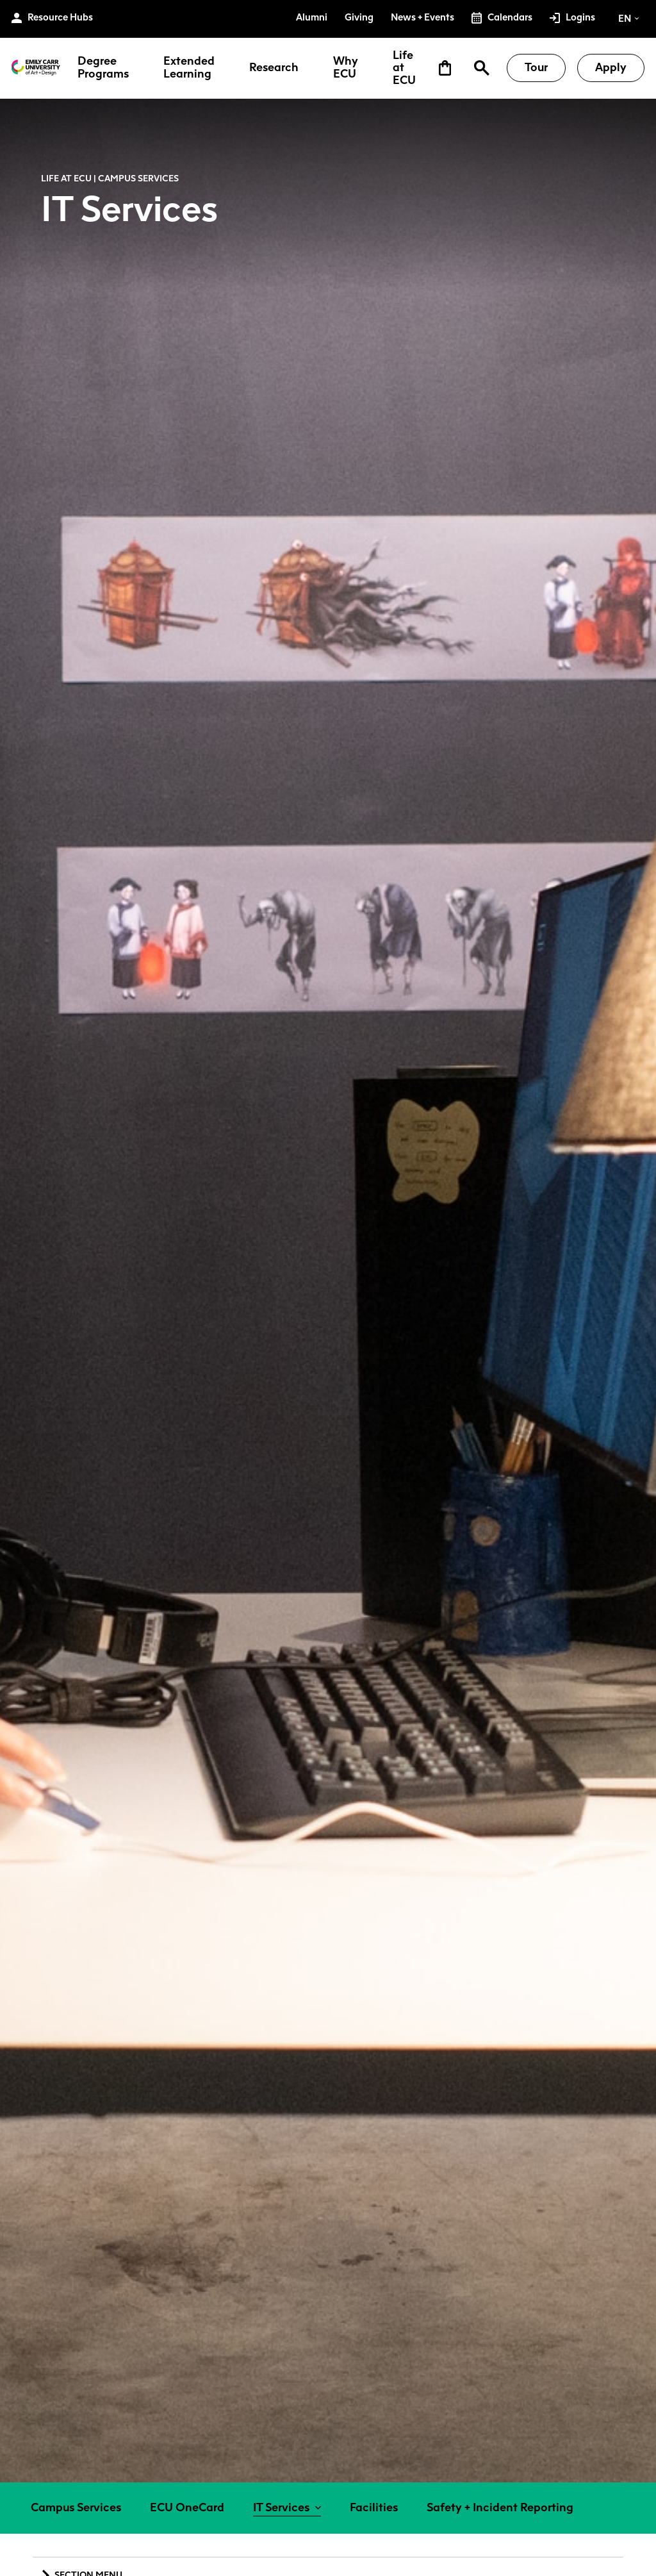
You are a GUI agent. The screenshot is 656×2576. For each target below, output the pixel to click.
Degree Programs (103, 68)
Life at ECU (404, 68)
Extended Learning (189, 68)
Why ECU (345, 68)
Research (274, 68)
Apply (611, 67)
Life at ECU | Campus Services (110, 178)
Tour (536, 67)
